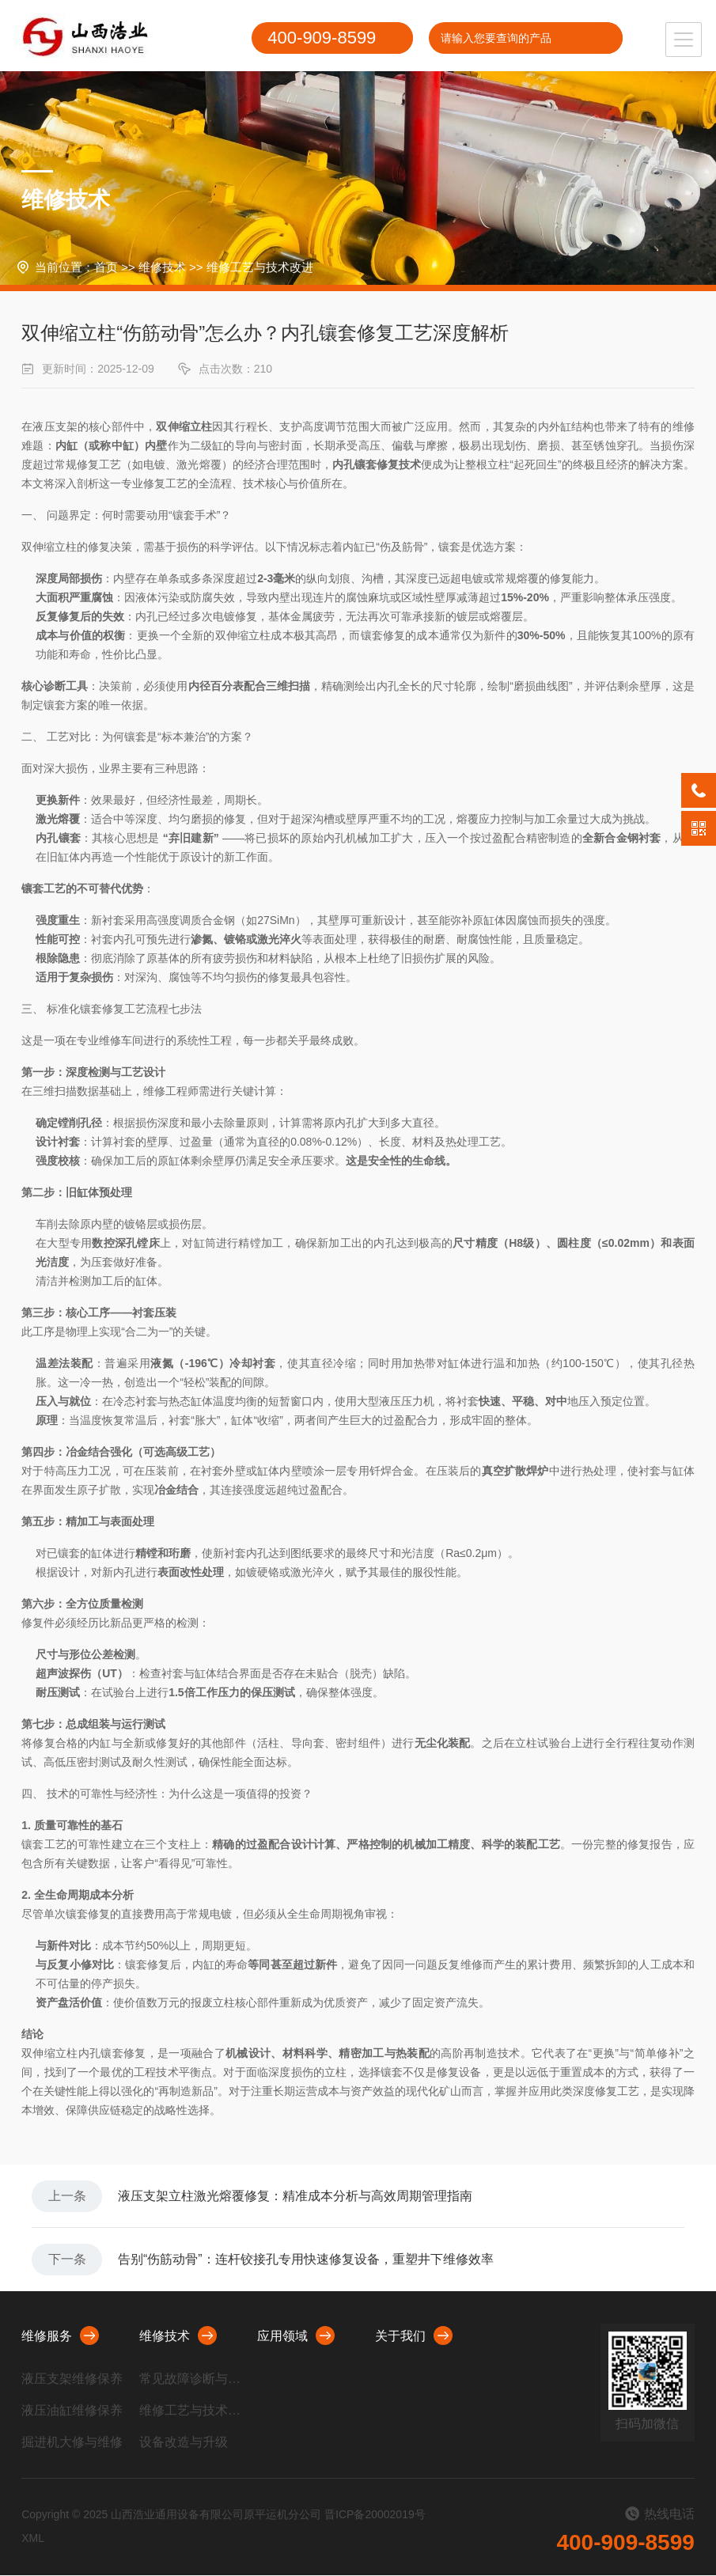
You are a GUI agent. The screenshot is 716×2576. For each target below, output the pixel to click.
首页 (106, 267)
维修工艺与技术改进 (259, 267)
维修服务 (60, 2336)
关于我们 (414, 2336)
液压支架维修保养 (72, 2379)
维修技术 (162, 267)
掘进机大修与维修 (72, 2442)
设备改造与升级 (183, 2442)
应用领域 (296, 2336)
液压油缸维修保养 (72, 2411)
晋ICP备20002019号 (375, 2515)
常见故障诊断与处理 (191, 2379)
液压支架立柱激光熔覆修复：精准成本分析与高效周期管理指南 (296, 2196)
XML (32, 2538)
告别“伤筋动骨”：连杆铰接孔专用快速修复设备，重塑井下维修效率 (306, 2260)
